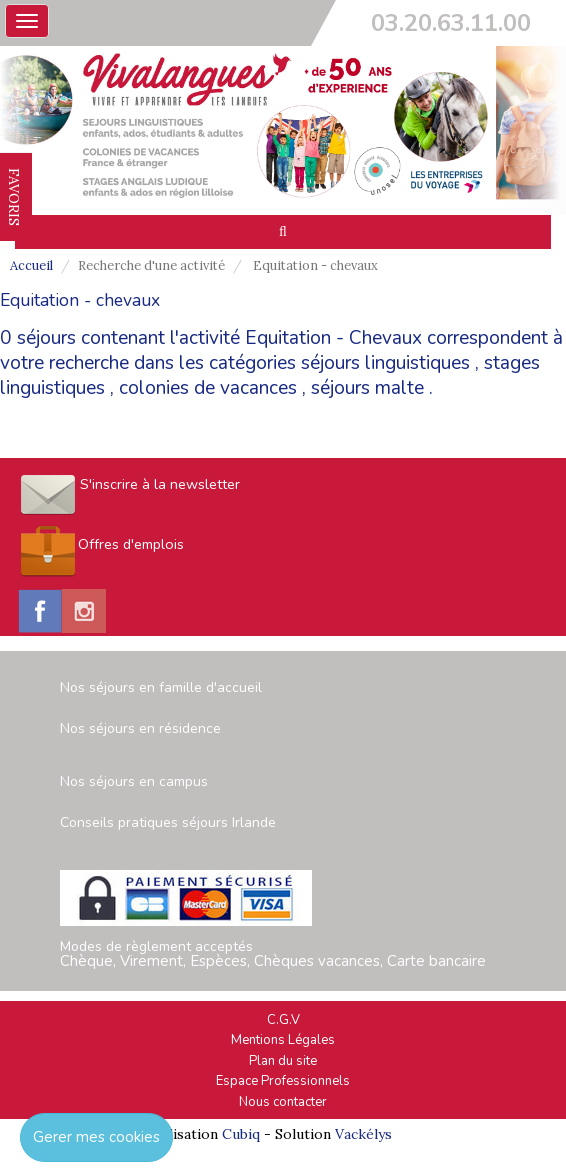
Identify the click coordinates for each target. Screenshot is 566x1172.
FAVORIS (14, 197)
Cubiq (241, 1134)
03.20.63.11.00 (451, 23)
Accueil (31, 265)
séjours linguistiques (385, 363)
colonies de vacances (208, 388)
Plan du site (283, 1061)
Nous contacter (283, 1102)
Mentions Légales (283, 1040)
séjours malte (367, 388)
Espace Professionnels (283, 1081)
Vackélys (363, 1134)
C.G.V (283, 1020)
